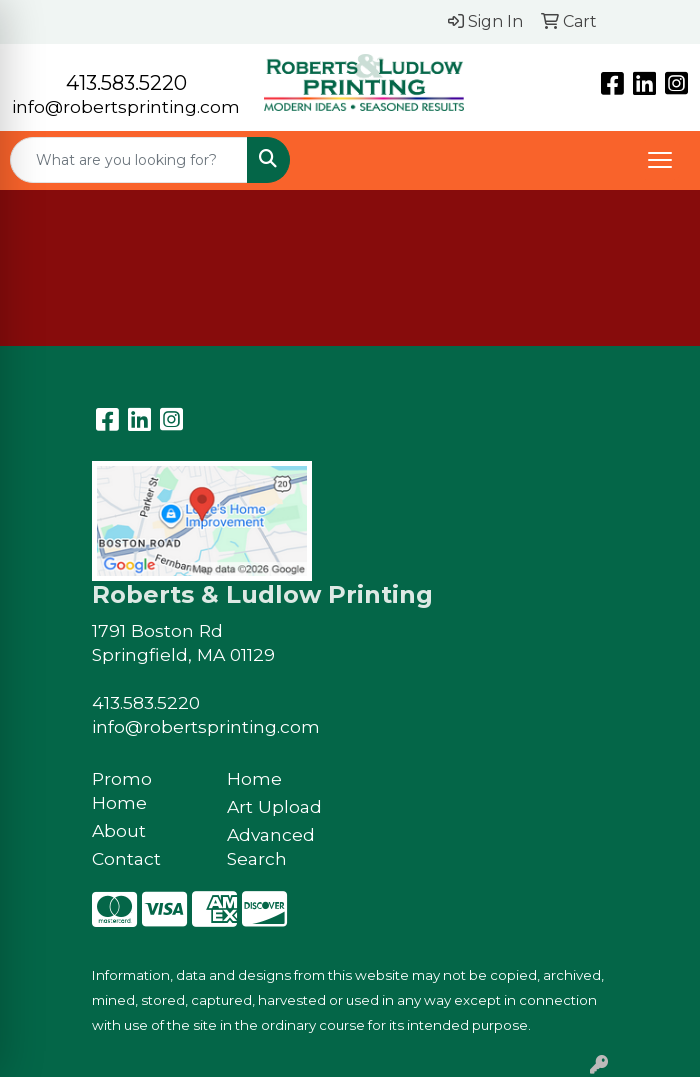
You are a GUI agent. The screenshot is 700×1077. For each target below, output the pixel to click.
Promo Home (122, 790)
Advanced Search (271, 846)
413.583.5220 (126, 83)
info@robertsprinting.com (126, 106)
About (119, 830)
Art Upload (274, 806)
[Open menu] (660, 160)
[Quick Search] (129, 160)
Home (254, 778)
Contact (126, 858)
